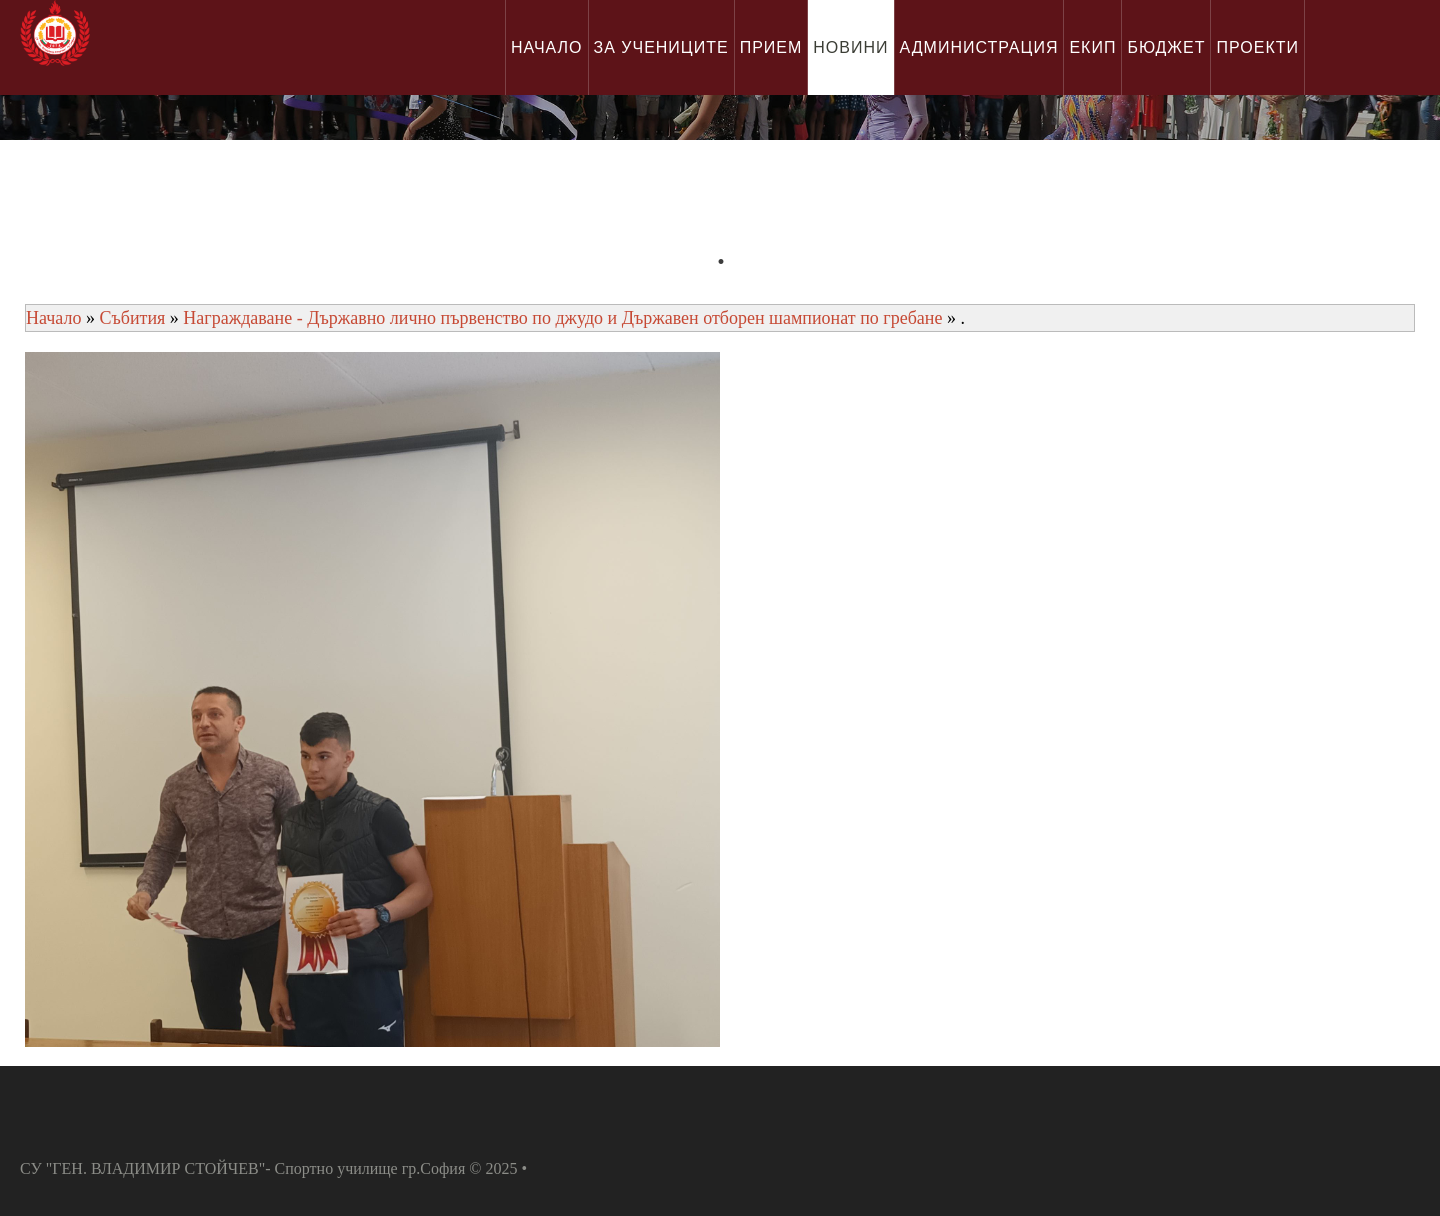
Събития (132, 318)
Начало (53, 318)
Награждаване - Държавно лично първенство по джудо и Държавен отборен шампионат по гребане (565, 318)
